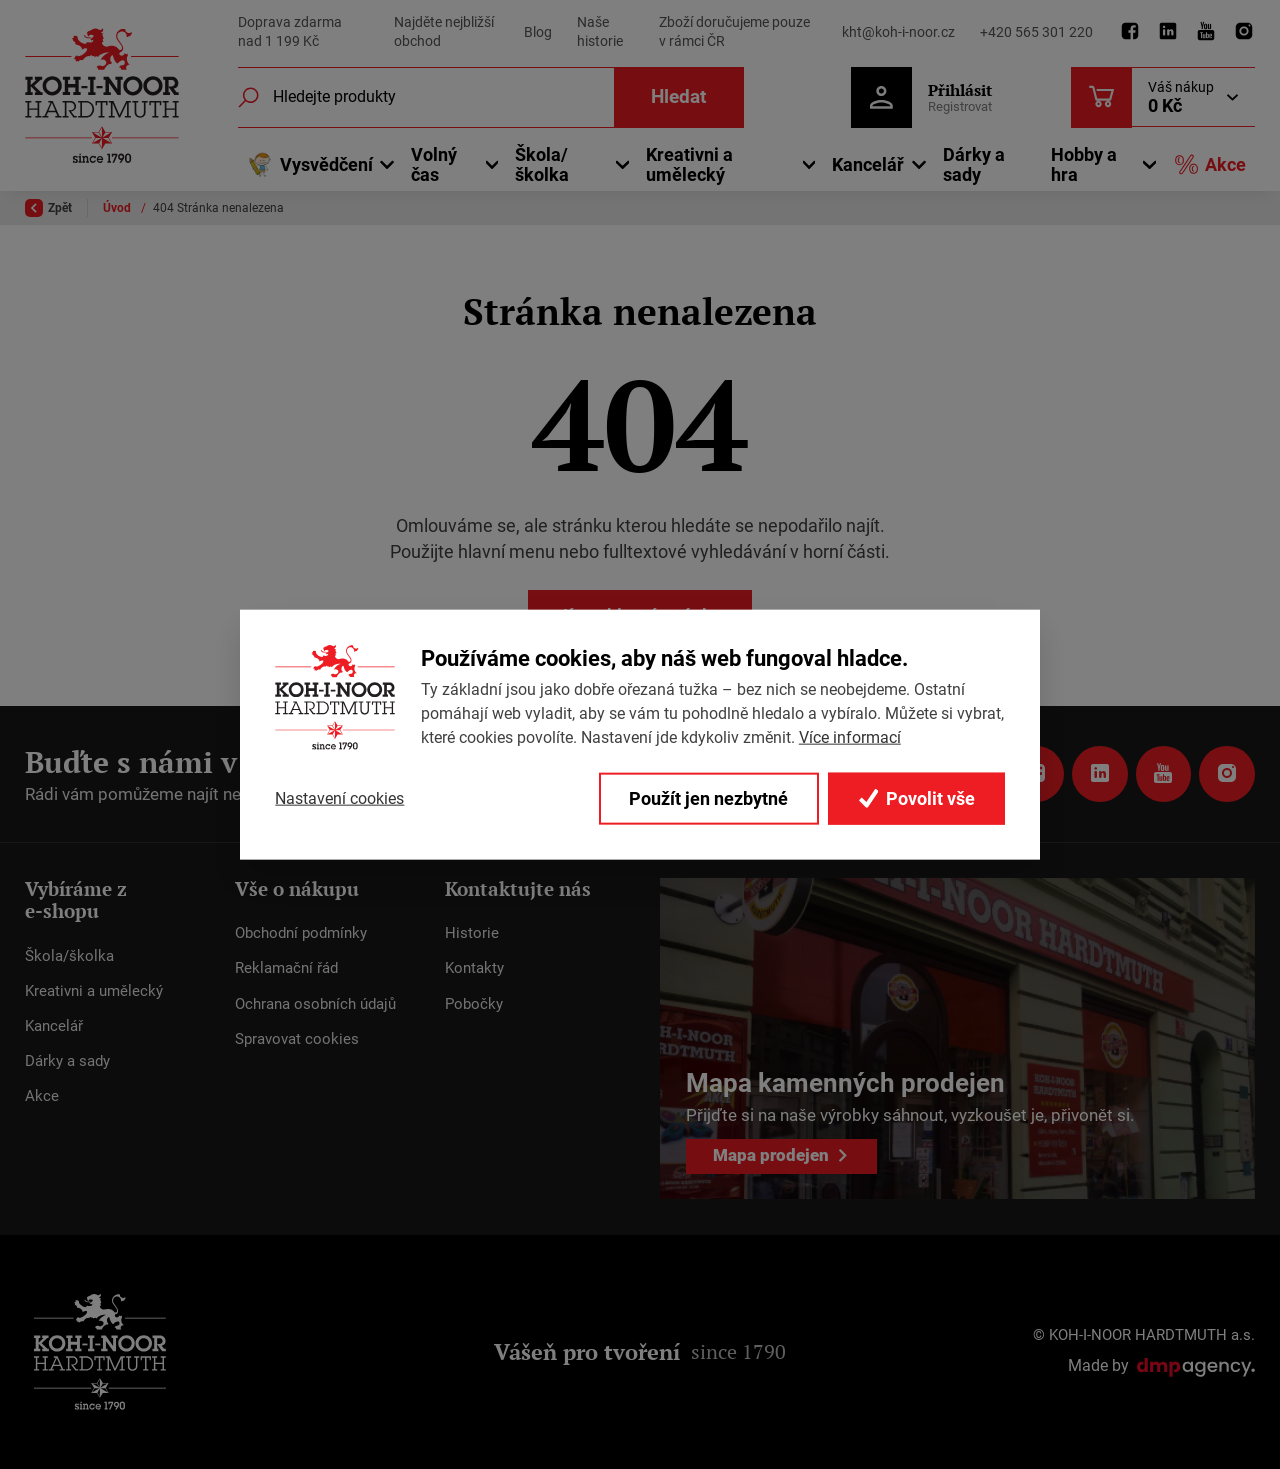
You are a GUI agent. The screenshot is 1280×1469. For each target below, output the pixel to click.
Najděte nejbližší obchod (444, 32)
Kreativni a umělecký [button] (689, 164)
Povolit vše (916, 798)
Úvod (118, 208)
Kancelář (54, 1026)
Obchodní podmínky (301, 933)
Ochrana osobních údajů (315, 1003)
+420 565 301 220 (1036, 32)
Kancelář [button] (868, 164)
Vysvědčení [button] (310, 164)
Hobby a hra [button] (1084, 164)
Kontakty (474, 968)
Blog (538, 32)
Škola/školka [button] (542, 164)
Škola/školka (69, 955)
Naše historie (600, 32)
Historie (472, 933)
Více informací (850, 736)
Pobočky (474, 1003)
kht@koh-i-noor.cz (898, 32)
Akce (1210, 164)
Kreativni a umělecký (94, 991)
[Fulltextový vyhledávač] (490, 97)
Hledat (677, 96)
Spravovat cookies (297, 1039)
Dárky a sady (974, 164)
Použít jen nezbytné (707, 798)
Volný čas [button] (434, 164)
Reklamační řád (286, 968)
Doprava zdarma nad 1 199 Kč (290, 32)
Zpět (48, 208)
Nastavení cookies (339, 798)
